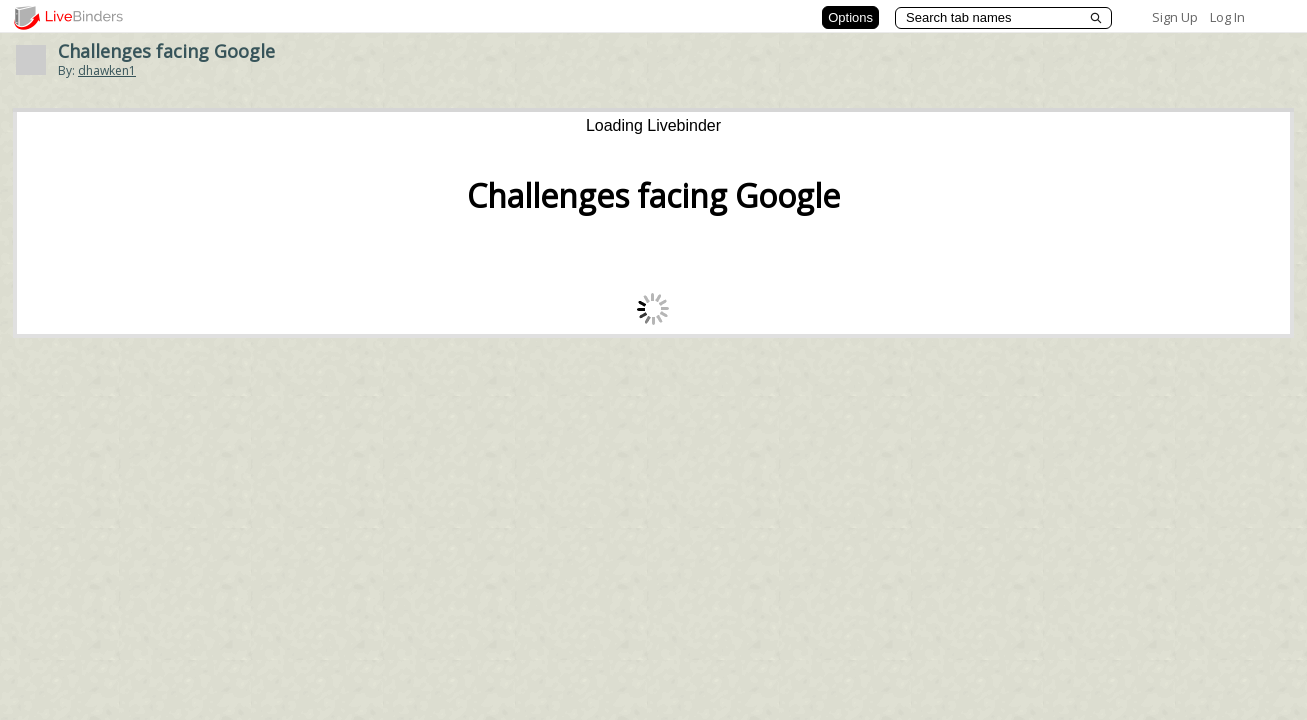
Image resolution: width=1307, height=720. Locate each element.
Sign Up (1175, 17)
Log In (1227, 17)
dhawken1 (107, 70)
